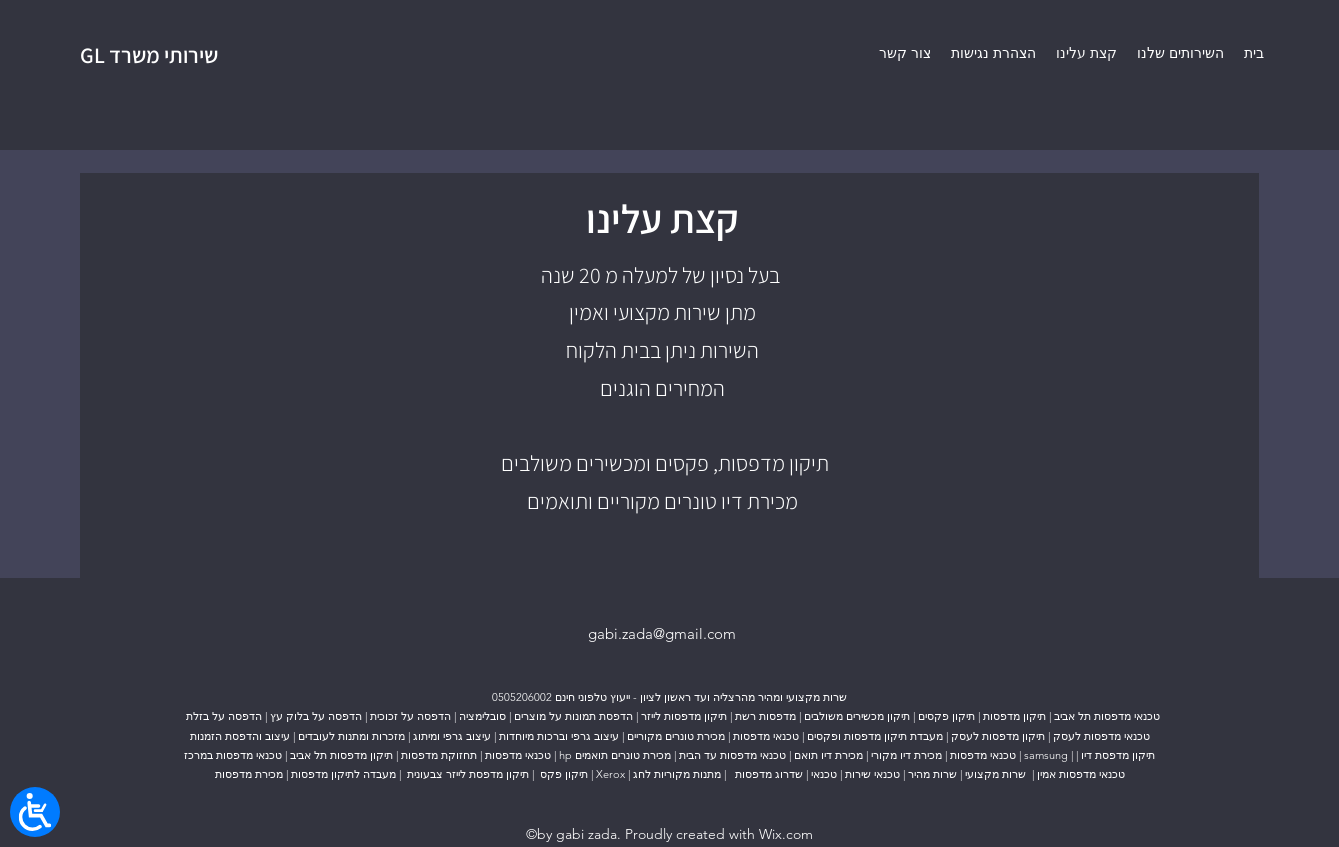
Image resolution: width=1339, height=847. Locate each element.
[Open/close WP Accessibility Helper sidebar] (35, 812)
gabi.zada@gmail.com (662, 633)
